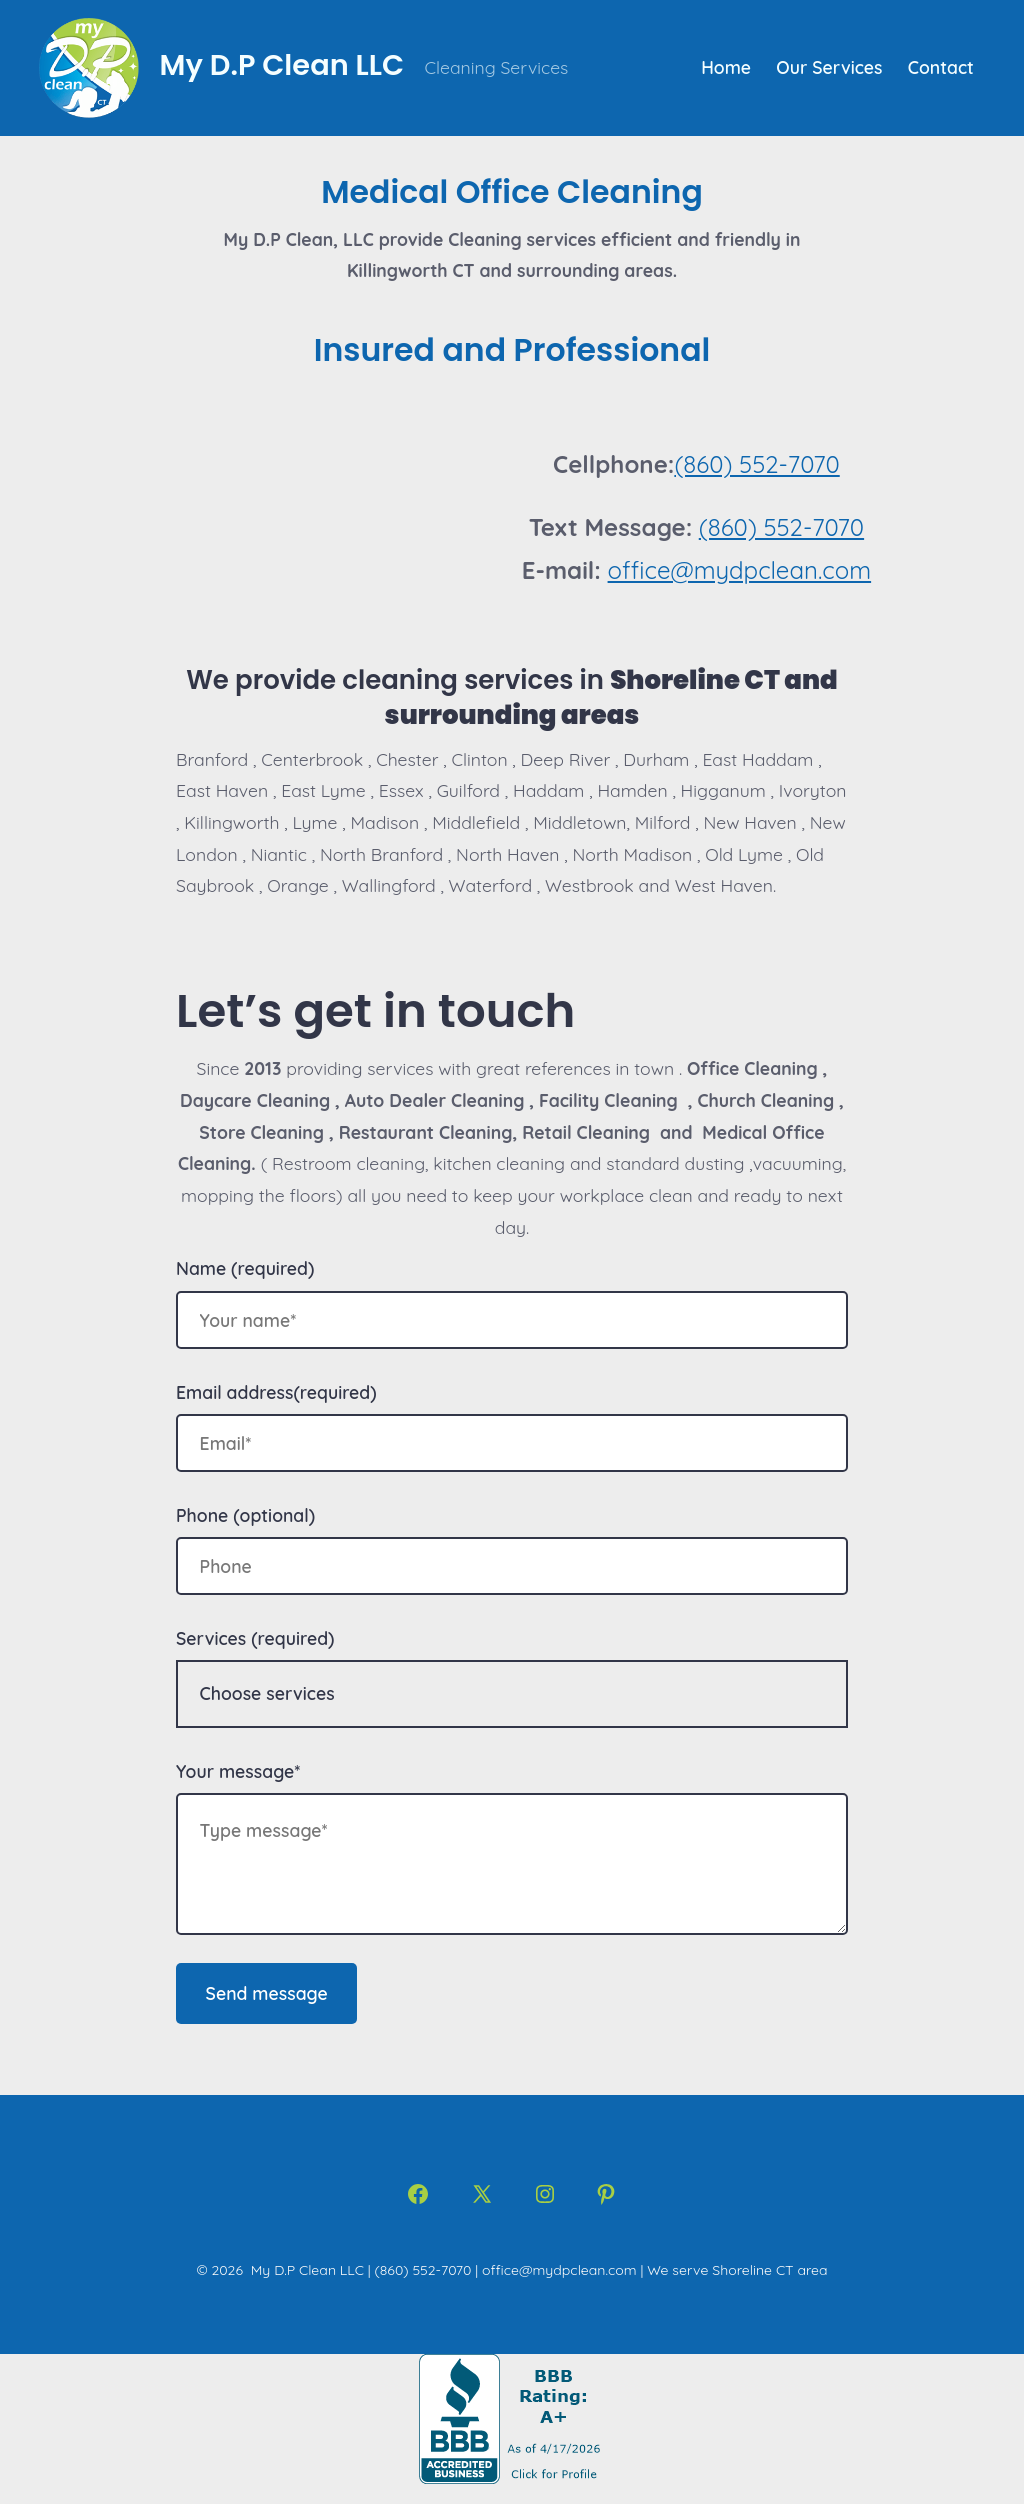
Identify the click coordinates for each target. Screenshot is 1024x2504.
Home (726, 67)
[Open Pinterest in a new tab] (606, 2194)
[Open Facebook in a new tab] (418, 2194)
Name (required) (245, 1268)
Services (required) (255, 1638)
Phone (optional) (245, 1515)
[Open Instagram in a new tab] (545, 2194)
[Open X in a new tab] (482, 2194)
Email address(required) (276, 1392)
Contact (941, 67)
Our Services (829, 67)
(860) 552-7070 (756, 464)
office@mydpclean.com (740, 570)
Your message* (238, 1771)
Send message (267, 1993)
